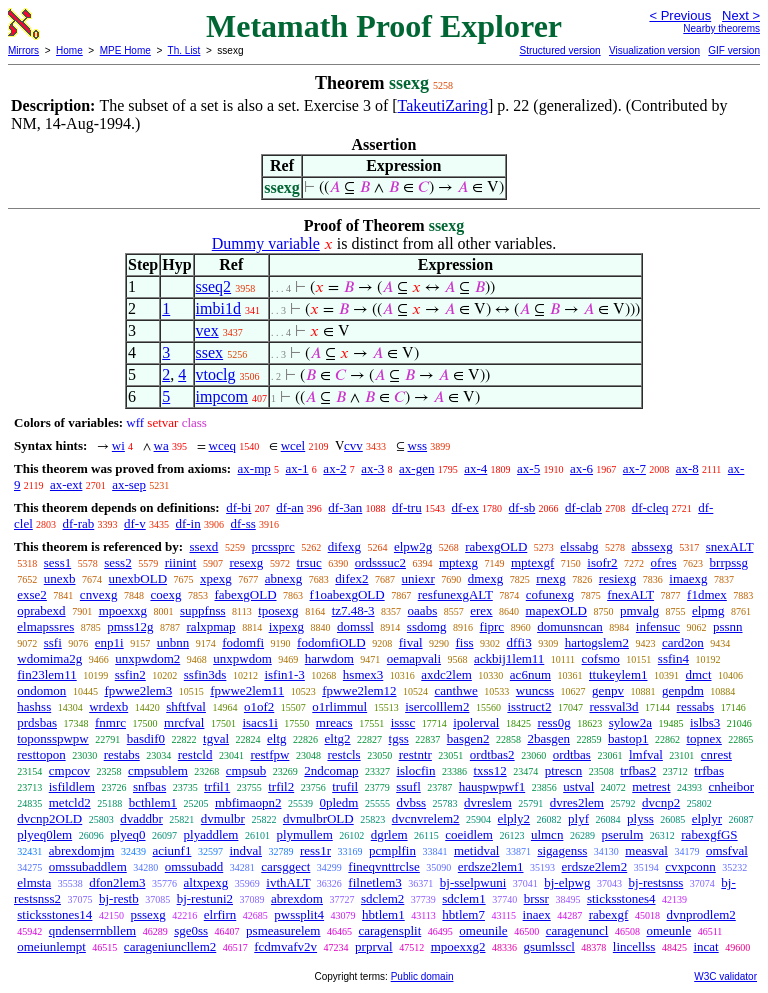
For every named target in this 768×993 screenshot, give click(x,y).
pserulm (622, 834)
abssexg (652, 546)
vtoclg (216, 374)
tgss (399, 738)
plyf (578, 818)
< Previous (680, 15)
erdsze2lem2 (595, 866)
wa (161, 445)
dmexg (485, 578)
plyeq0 (127, 834)
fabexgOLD (245, 594)
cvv (353, 445)
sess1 (57, 562)
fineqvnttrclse (383, 866)
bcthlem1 (153, 802)
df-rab (79, 523)
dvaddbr (141, 818)
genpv (608, 690)
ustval (578, 786)
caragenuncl (577, 930)
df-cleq (650, 507)
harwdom (329, 658)
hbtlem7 (463, 914)
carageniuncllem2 (170, 946)
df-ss (242, 523)
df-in (187, 523)
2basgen (548, 738)
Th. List (184, 50)
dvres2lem (577, 802)
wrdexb (108, 706)
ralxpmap (211, 626)
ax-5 (528, 468)
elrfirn (220, 914)
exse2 (32, 594)
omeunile (483, 930)
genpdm (683, 690)
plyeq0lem (44, 834)
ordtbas (572, 754)
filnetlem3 (374, 882)
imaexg (688, 578)
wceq (222, 445)
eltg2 (338, 738)
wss (418, 445)
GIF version (734, 50)
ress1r (315, 850)
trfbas (709, 770)
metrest (651, 786)
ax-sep (129, 484)
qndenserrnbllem (92, 930)
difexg (344, 546)
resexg (246, 562)
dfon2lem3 (117, 882)
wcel (293, 445)
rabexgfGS (709, 834)
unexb (60, 578)
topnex (703, 738)
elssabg (579, 546)
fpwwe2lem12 (359, 690)
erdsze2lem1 (491, 866)
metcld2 (70, 802)
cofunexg (550, 594)
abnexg (284, 578)
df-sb (522, 507)
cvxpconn (690, 866)
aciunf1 (171, 850)
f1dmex (707, 594)
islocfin (415, 770)
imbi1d (218, 308)
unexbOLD (138, 578)
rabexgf (609, 914)
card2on (683, 642)
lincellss (634, 946)
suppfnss (203, 610)
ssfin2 (130, 674)
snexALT (730, 546)
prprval (374, 946)
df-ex (464, 507)
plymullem (304, 834)
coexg (165, 594)
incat (705, 946)
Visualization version (654, 50)
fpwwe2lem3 (138, 690)
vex (207, 330)
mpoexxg (123, 610)
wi (118, 445)
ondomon (41, 690)
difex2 (351, 578)
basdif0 (146, 738)
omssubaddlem (88, 866)
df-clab (583, 507)
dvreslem (488, 802)
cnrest (716, 754)
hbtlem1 (383, 914)
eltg (277, 738)
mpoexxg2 (458, 946)
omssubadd (194, 866)
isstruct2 (529, 706)
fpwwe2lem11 (247, 690)
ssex (210, 352)
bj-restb (119, 898)
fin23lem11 (46, 674)
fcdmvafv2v (285, 946)
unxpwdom (242, 658)
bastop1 (628, 738)
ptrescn (564, 770)
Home (69, 50)
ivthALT (288, 882)
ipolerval (476, 722)
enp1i (109, 642)
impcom (222, 396)
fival (411, 642)
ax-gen (416, 468)
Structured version (559, 50)
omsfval (727, 850)
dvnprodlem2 (700, 914)
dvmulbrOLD (318, 818)
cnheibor (731, 786)
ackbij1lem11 (509, 658)
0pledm (338, 802)
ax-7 (634, 468)
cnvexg (99, 594)
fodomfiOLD (331, 642)
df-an (289, 507)
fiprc (492, 626)
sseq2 (214, 286)
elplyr (707, 818)
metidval (477, 850)
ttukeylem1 (618, 674)
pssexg (147, 914)
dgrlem (389, 834)
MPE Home (125, 50)
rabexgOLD (496, 546)
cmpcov (69, 770)
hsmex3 (363, 674)
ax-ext (66, 484)
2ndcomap (331, 770)
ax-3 (372, 468)
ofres (664, 562)
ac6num (530, 674)
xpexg (216, 578)
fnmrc (110, 722)
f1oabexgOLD (347, 594)
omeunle (668, 930)
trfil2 (281, 786)
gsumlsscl (549, 946)
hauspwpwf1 (492, 786)
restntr (415, 754)
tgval (216, 738)
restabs (122, 754)
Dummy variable (266, 243)
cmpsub (246, 770)
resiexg (618, 578)
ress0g (553, 722)
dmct (699, 674)
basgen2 (468, 738)
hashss (34, 706)
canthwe (456, 690)
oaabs (423, 610)
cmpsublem (158, 770)
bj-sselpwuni (473, 882)
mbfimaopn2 (248, 802)
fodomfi (243, 642)
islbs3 (705, 722)
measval (646, 850)
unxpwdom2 (147, 658)
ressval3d (613, 706)
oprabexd (41, 610)
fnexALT (630, 594)
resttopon (41, 754)
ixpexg (286, 626)
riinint (181, 562)
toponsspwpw (53, 738)
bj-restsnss (655, 882)
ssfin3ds (205, 674)
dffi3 (519, 642)
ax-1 (297, 468)
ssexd (203, 546)
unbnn (173, 642)
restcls (343, 754)
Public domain (422, 976)
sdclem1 (463, 898)
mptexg (458, 562)
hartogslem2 (597, 642)
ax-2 (334, 468)
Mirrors (23, 50)
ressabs (696, 706)
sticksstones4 (621, 898)
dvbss (411, 802)
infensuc (658, 626)
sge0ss (191, 930)
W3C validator (725, 976)
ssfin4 (673, 658)
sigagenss (562, 850)
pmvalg (639, 610)
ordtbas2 (492, 754)
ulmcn (547, 834)
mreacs (334, 722)
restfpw (269, 754)
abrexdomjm (82, 850)
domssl (355, 626)
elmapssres (45, 626)
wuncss (535, 690)
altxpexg (206, 882)
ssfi (53, 642)
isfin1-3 (284, 674)
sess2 (117, 562)
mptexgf (532, 562)
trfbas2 (638, 770)
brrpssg (729, 562)
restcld (195, 754)
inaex (537, 914)
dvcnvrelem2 (426, 818)
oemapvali (414, 658)
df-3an (345, 507)
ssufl (408, 786)
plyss (640, 818)
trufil (345, 786)
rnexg (551, 578)
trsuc (308, 562)
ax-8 (687, 468)
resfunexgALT (455, 594)
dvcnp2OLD (49, 818)
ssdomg (427, 626)
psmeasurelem (283, 930)
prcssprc (272, 546)
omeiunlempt (51, 946)
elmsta (34, 882)
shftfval (186, 706)
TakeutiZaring (443, 105)
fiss (465, 642)
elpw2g (413, 546)
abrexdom (297, 898)
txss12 (489, 770)
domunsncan (570, 626)
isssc (403, 722)
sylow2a (630, 722)
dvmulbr (223, 818)
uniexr (418, 578)
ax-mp (254, 468)
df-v (135, 523)
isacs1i (259, 722)
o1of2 (259, 706)
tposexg (278, 610)
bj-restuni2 (205, 898)
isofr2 (602, 562)
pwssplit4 (299, 914)
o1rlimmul (339, 706)
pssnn (728, 626)
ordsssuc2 (380, 562)
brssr (536, 898)
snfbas (149, 786)
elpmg (708, 610)
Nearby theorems (721, 28)
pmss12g (130, 626)
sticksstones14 (54, 914)
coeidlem (469, 834)
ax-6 (581, 468)
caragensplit (389, 930)
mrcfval (184, 722)
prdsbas (37, 722)
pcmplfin (392, 850)
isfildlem (72, 786)
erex (481, 610)
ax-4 (475, 468)
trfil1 (217, 786)
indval (245, 850)
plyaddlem (211, 834)
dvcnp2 (661, 802)
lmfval (646, 754)
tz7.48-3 (353, 610)
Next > (741, 15)
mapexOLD (556, 610)
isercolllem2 (437, 706)
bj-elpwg (567, 882)
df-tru (407, 507)
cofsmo (601, 658)
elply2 (514, 818)
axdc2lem (446, 674)
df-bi (238, 507)
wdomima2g (49, 658)
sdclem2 (382, 898)
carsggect (285, 866)
